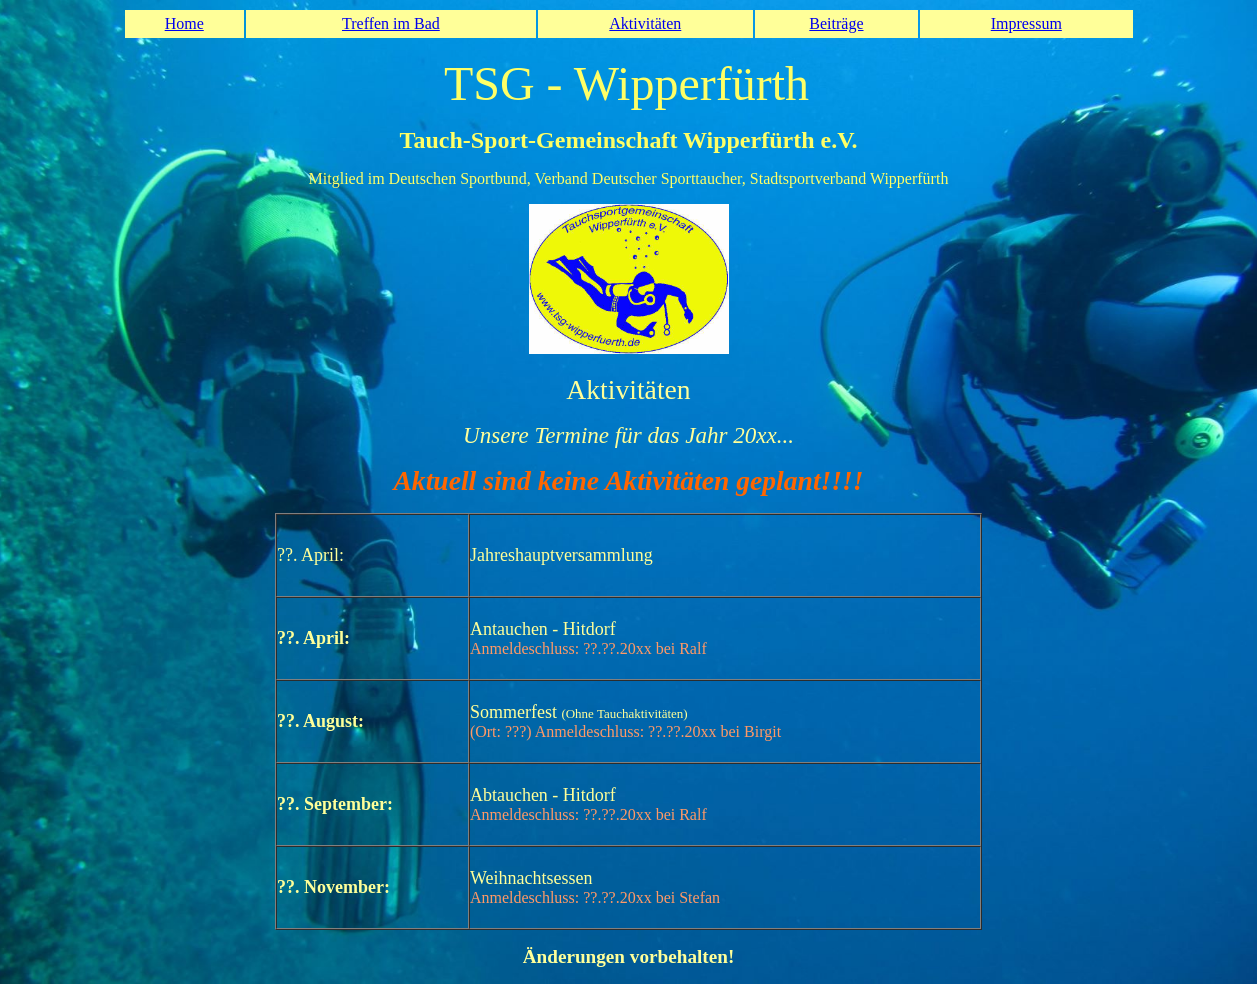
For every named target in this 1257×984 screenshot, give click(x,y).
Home (184, 23)
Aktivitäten (645, 23)
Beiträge (836, 23)
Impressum (1026, 23)
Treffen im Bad (391, 23)
